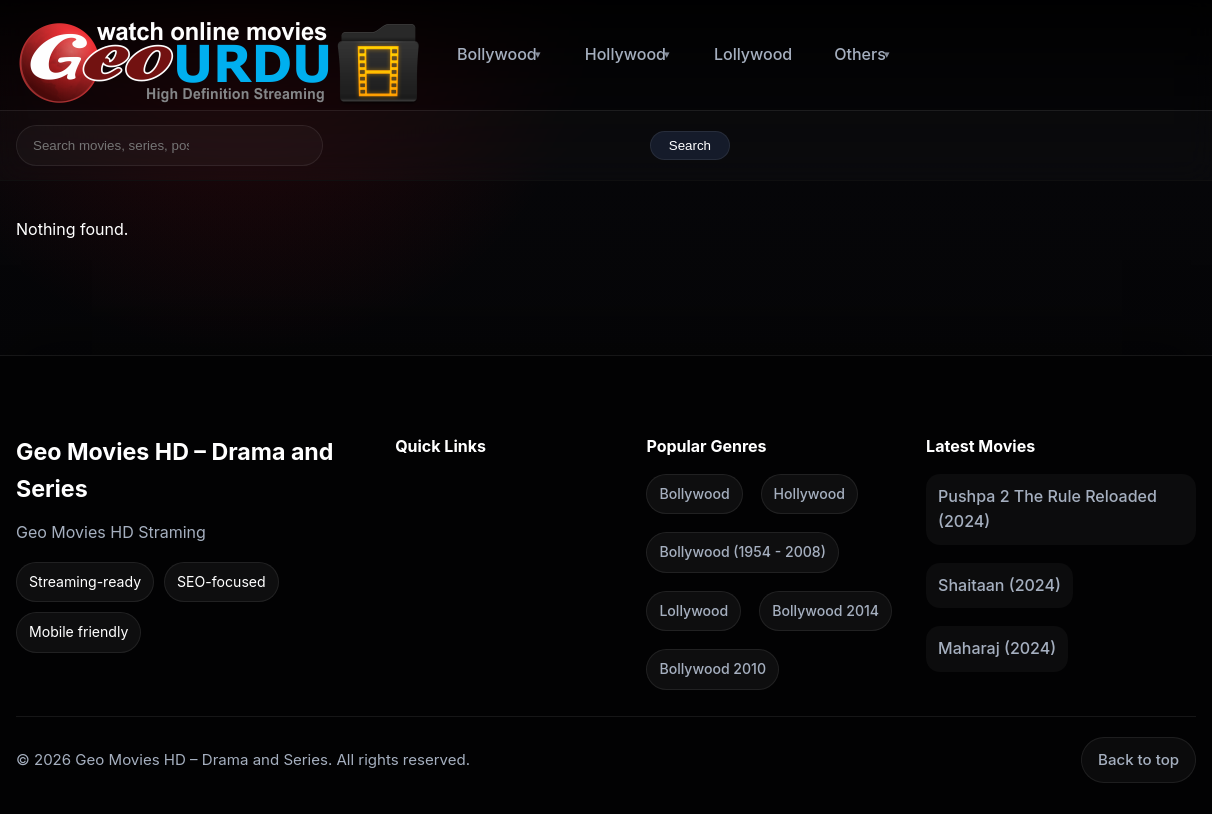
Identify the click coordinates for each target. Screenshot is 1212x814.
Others (860, 54)
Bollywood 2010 (712, 668)
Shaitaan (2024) (999, 584)
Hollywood (625, 54)
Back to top (1138, 758)
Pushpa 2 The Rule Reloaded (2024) (1047, 508)
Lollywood (753, 54)
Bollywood (497, 54)
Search (690, 145)
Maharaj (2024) (997, 648)
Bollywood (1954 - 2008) (742, 551)
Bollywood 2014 (825, 609)
